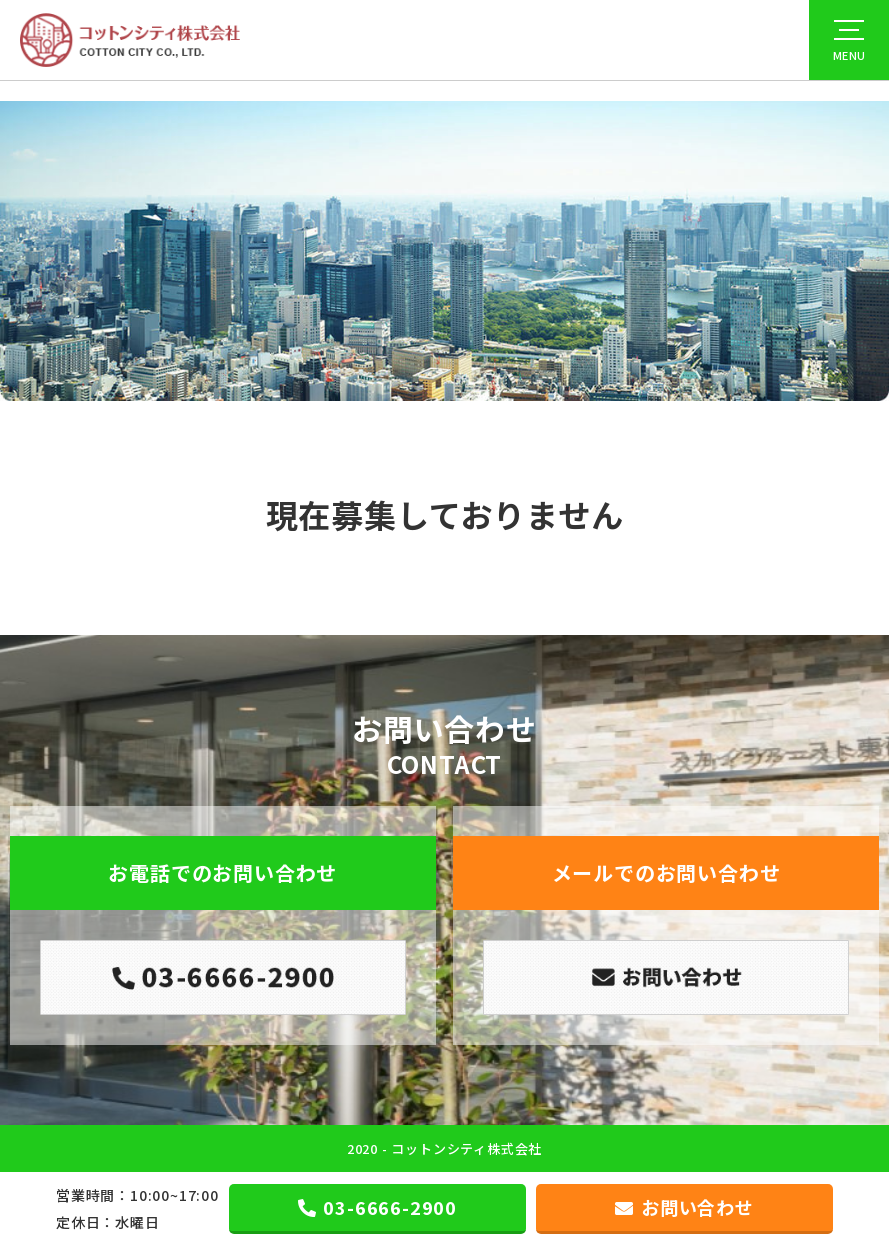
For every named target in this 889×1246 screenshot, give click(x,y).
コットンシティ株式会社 (466, 1148)
